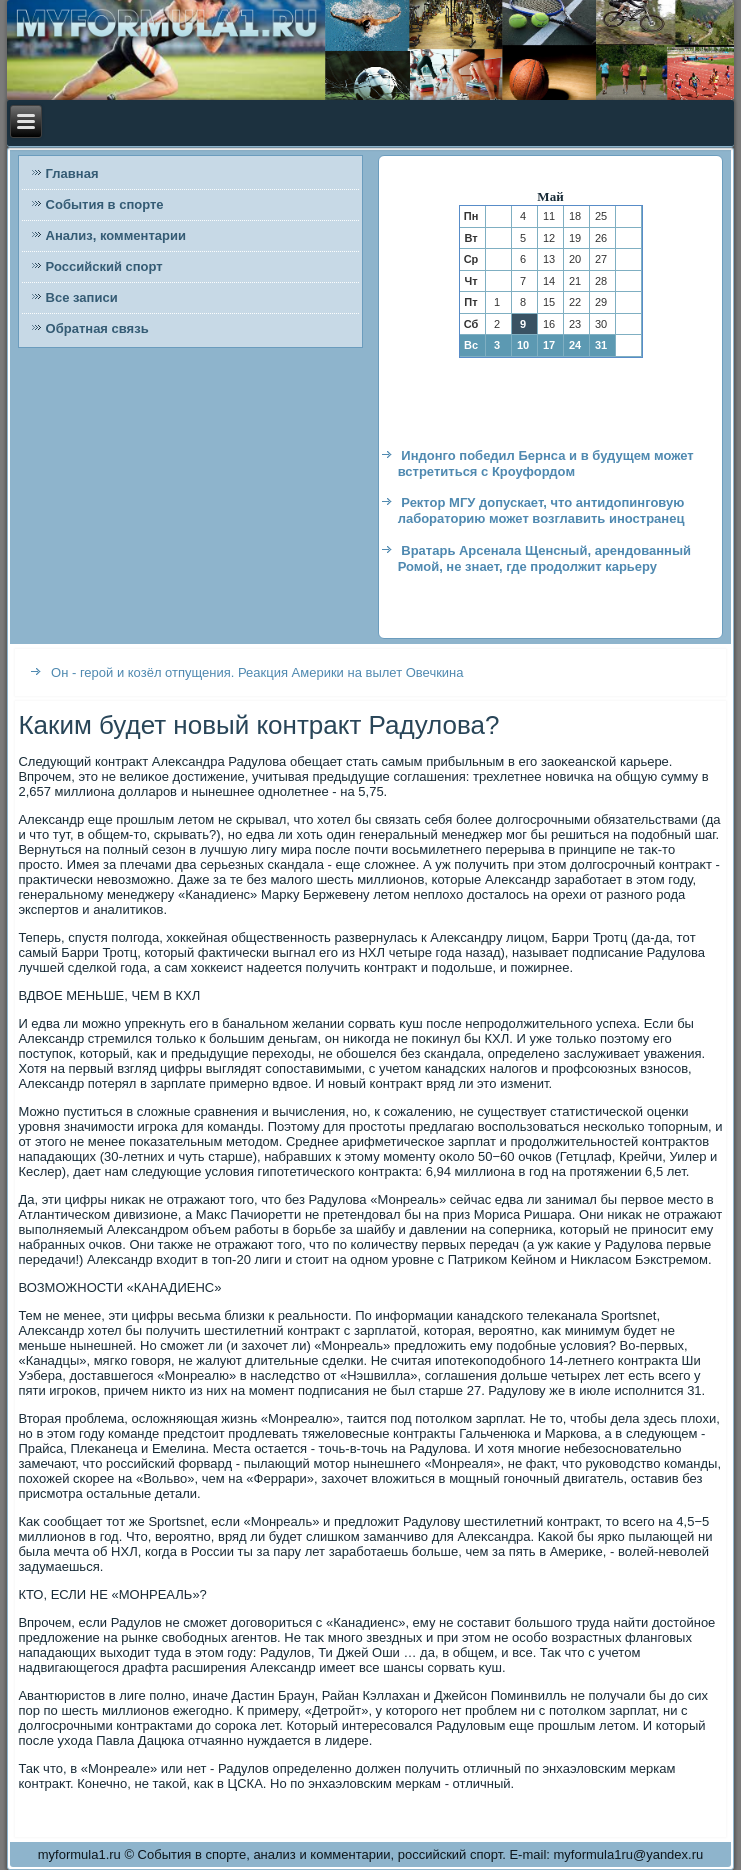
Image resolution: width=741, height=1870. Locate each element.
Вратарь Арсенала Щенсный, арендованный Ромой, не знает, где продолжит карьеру (544, 558)
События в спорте (105, 204)
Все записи (82, 297)
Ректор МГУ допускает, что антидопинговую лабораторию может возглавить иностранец (541, 510)
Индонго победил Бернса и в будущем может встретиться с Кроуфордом (546, 463)
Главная (72, 173)
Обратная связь (97, 328)
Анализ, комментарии (116, 235)
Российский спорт (104, 266)
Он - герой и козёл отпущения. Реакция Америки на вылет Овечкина (257, 672)
